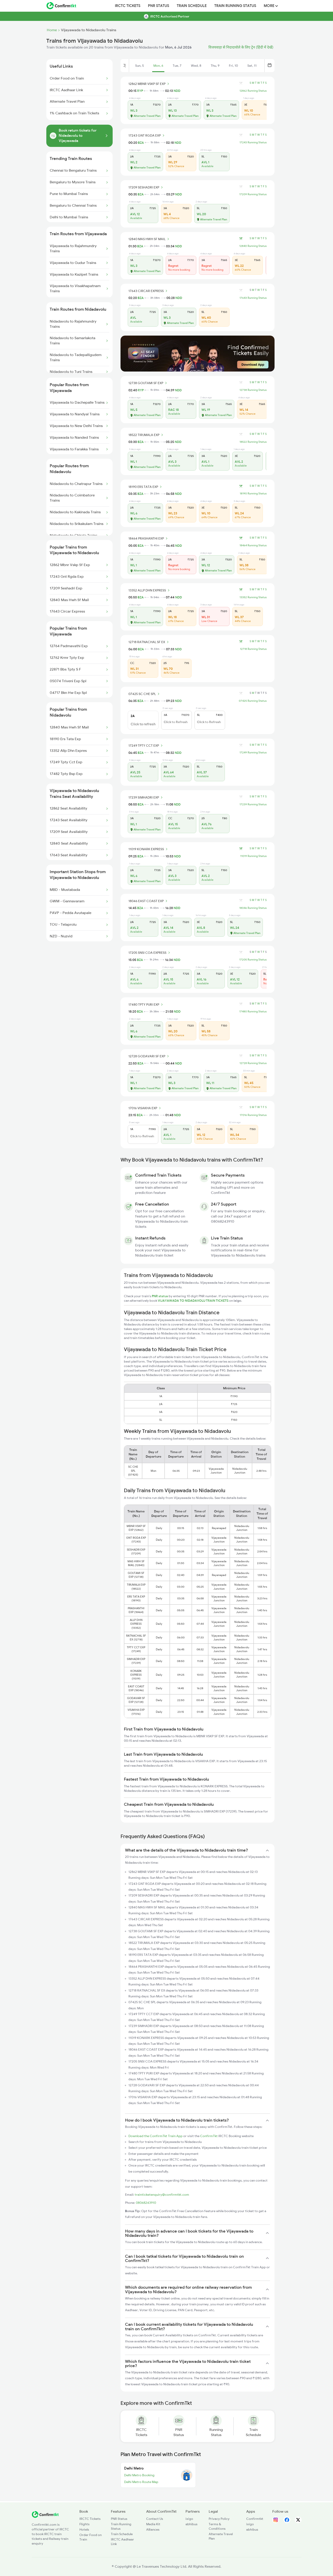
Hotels (84, 2529)
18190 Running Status (253, 493)
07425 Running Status (253, 700)
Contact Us (154, 2519)
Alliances (152, 2529)
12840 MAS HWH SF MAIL (149, 239)
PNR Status (158, 6)
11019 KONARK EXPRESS (148, 849)
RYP (140, 91)
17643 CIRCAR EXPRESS (148, 291)
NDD (177, 91)
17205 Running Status (253, 959)
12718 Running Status (253, 649)
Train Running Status (235, 6)
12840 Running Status (253, 246)
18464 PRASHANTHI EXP (148, 538)
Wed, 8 (196, 65)
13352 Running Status (253, 597)
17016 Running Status (253, 1115)
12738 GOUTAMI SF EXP (148, 383)
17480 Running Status (253, 1011)
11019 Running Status (253, 856)
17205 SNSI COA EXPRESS (149, 952)
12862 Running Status (253, 90)
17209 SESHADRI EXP (146, 187)
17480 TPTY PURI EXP (146, 1004)
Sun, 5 (139, 65)
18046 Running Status (253, 908)
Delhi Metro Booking (139, 2475)
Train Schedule (192, 6)
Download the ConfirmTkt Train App (155, 2136)
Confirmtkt (254, 2519)
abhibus (191, 2524)
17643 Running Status (253, 297)
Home (52, 30)
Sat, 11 (252, 65)
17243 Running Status (253, 142)
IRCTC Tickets (127, 6)
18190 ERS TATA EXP (145, 487)
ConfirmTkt (209, 2136)
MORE (271, 6)
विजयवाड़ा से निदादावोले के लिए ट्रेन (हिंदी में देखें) (240, 47)
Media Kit (153, 2524)
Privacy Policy (219, 2519)
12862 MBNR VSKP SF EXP (149, 84)
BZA (141, 142)
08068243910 (146, 2202)
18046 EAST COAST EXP (148, 901)
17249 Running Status (253, 752)
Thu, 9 (215, 65)
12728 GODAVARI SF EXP (149, 1056)
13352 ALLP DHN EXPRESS (149, 590)
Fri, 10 (233, 65)
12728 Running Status (253, 1063)
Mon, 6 (158, 65)
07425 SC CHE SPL (144, 694)
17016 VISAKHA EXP (145, 1108)
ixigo (189, 2519)
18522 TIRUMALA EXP (146, 435)
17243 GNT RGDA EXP (147, 135)
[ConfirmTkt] (45, 2516)
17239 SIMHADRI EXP (146, 797)
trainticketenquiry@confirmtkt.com (162, 2194)
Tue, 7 (177, 65)
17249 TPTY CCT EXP (146, 745)
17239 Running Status (253, 804)
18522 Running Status (253, 441)
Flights (84, 2524)
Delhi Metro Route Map (141, 2482)
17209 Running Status (253, 194)
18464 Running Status (253, 545)
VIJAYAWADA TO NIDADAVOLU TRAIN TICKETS (193, 1300)
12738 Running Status (253, 390)
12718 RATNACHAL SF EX (149, 642)
